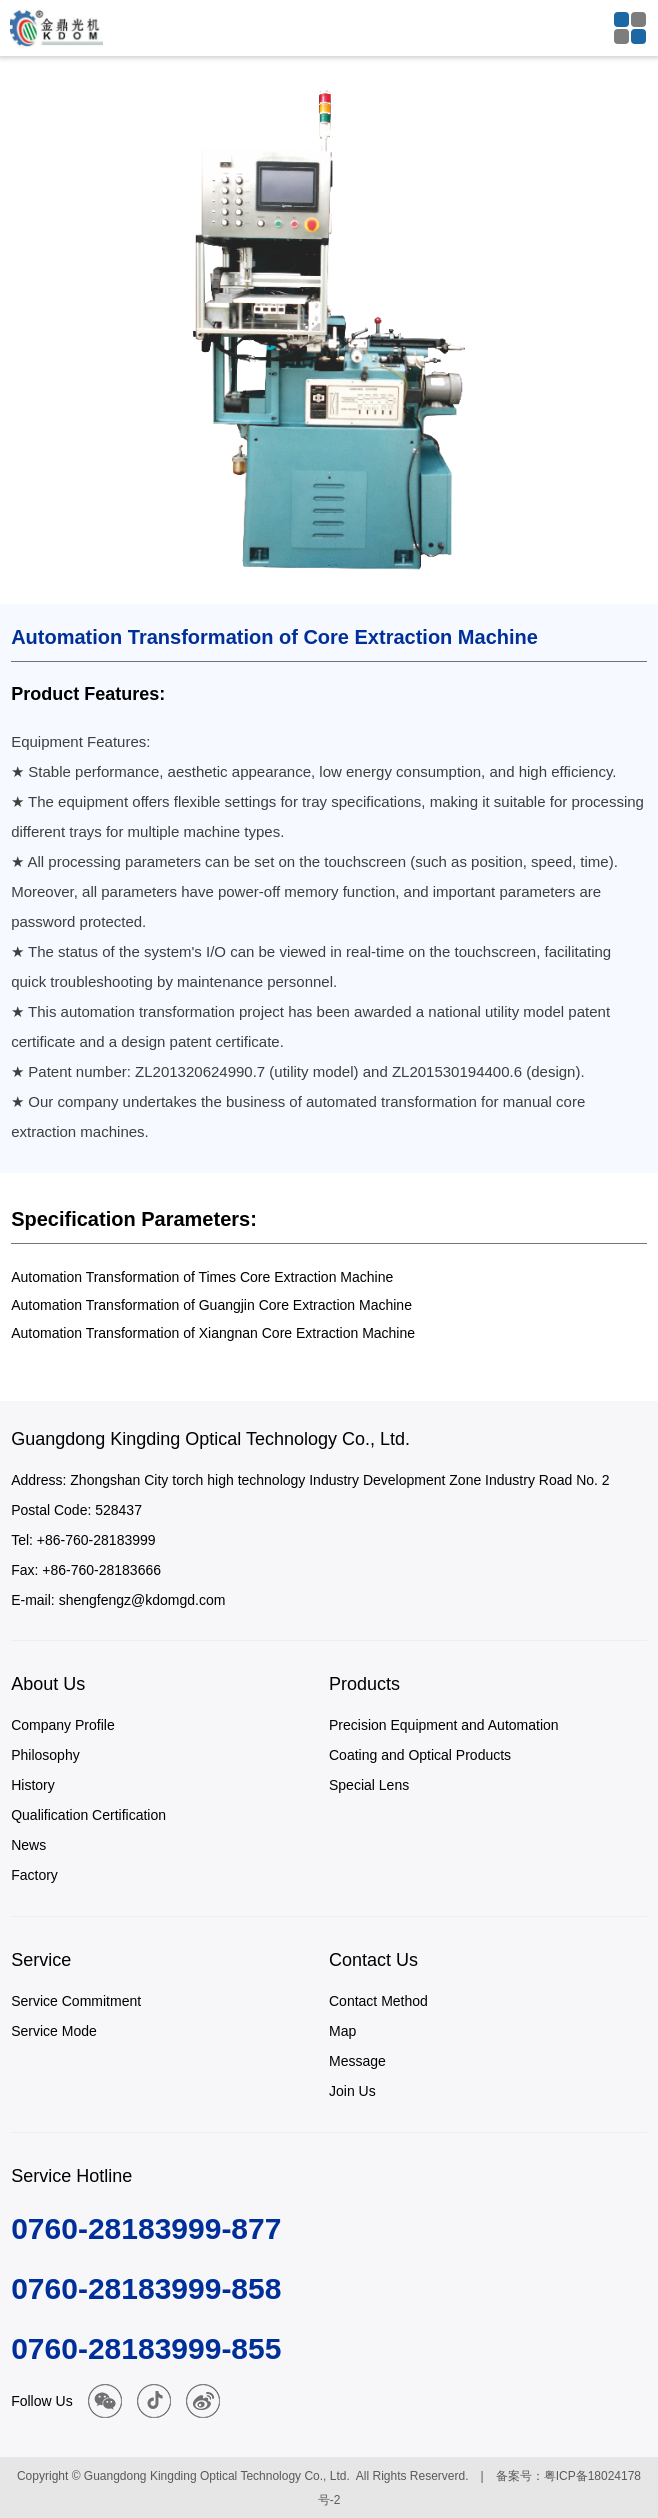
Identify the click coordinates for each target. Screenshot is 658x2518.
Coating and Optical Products (420, 1755)
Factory (34, 1875)
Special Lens (369, 1785)
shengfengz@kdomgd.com (142, 1600)
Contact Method (378, 2001)
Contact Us (373, 1960)
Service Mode (54, 2031)
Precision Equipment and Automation (444, 1725)
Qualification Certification (88, 1815)
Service (41, 1960)
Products (364, 1684)
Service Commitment (76, 2001)
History (33, 1785)
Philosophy (45, 1755)
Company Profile (63, 1725)
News (28, 1845)
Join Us (352, 2091)
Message (357, 2061)
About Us (48, 1684)
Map (342, 2031)
